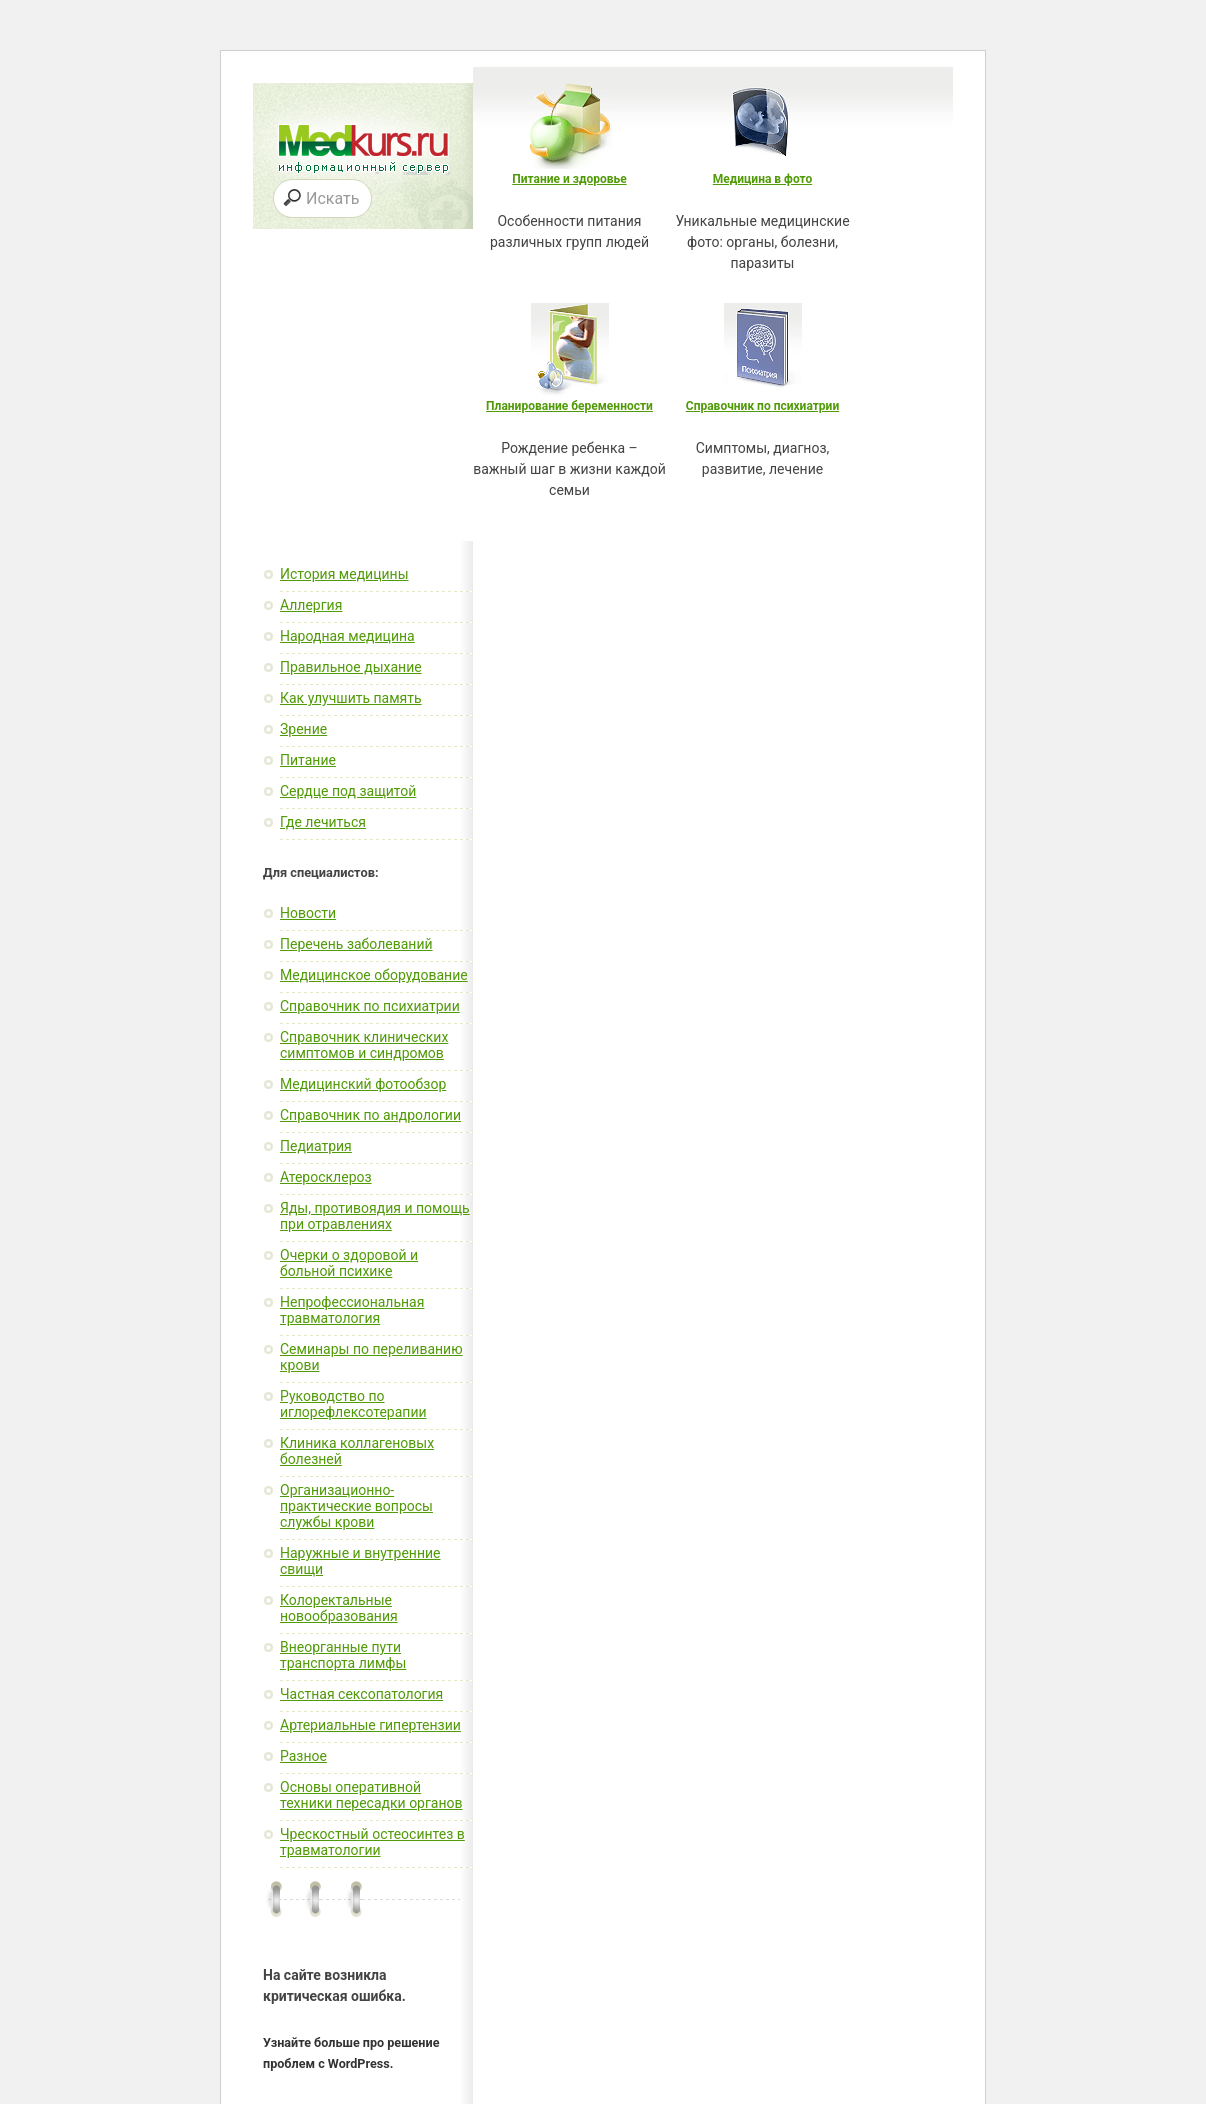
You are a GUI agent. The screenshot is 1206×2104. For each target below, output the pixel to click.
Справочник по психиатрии (762, 406)
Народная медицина (347, 636)
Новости (308, 913)
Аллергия (311, 605)
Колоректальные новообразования (339, 1608)
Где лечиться (323, 822)
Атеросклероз (326, 1177)
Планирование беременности (569, 406)
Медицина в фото (762, 179)
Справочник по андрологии (370, 1115)
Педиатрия (316, 1146)
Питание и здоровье (569, 179)
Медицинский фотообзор (363, 1084)
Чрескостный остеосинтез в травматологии (372, 1842)
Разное (303, 1756)
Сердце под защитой (348, 791)
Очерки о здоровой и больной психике (349, 1263)
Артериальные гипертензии (370, 1725)
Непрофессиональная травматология (352, 1310)
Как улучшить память (351, 698)
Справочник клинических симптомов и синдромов (364, 1045)
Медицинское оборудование (374, 975)
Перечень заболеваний (356, 944)
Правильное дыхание (351, 667)
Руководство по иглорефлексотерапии (353, 1404)
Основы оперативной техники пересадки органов (371, 1795)
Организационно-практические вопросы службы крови (356, 1506)
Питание (308, 760)
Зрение (303, 729)
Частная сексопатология (361, 1694)
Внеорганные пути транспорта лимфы (343, 1655)
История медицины (344, 574)
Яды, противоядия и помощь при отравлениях (375, 1216)
